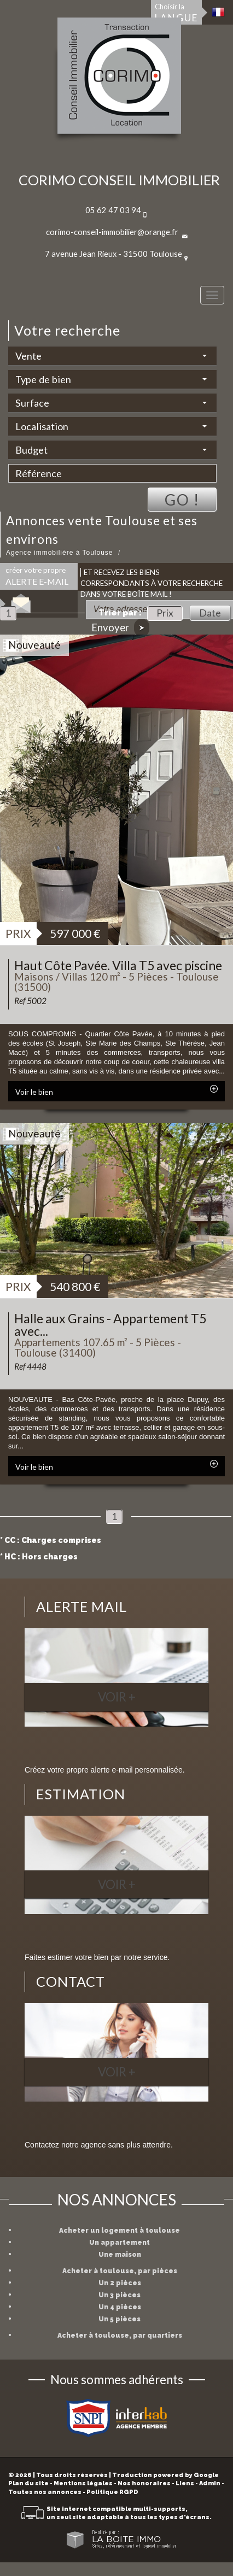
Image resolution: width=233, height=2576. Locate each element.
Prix (164, 613)
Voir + (117, 1696)
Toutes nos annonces (44, 2492)
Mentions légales (83, 2483)
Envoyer (120, 628)
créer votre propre (36, 576)
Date (210, 613)
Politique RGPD (112, 2492)
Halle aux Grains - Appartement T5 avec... (110, 1325)
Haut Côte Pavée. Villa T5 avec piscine (118, 965)
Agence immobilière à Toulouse (59, 552)
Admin (209, 2483)
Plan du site (28, 2483)
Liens (185, 2483)
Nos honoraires (144, 2483)
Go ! (182, 499)
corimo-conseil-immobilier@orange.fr (112, 232)
